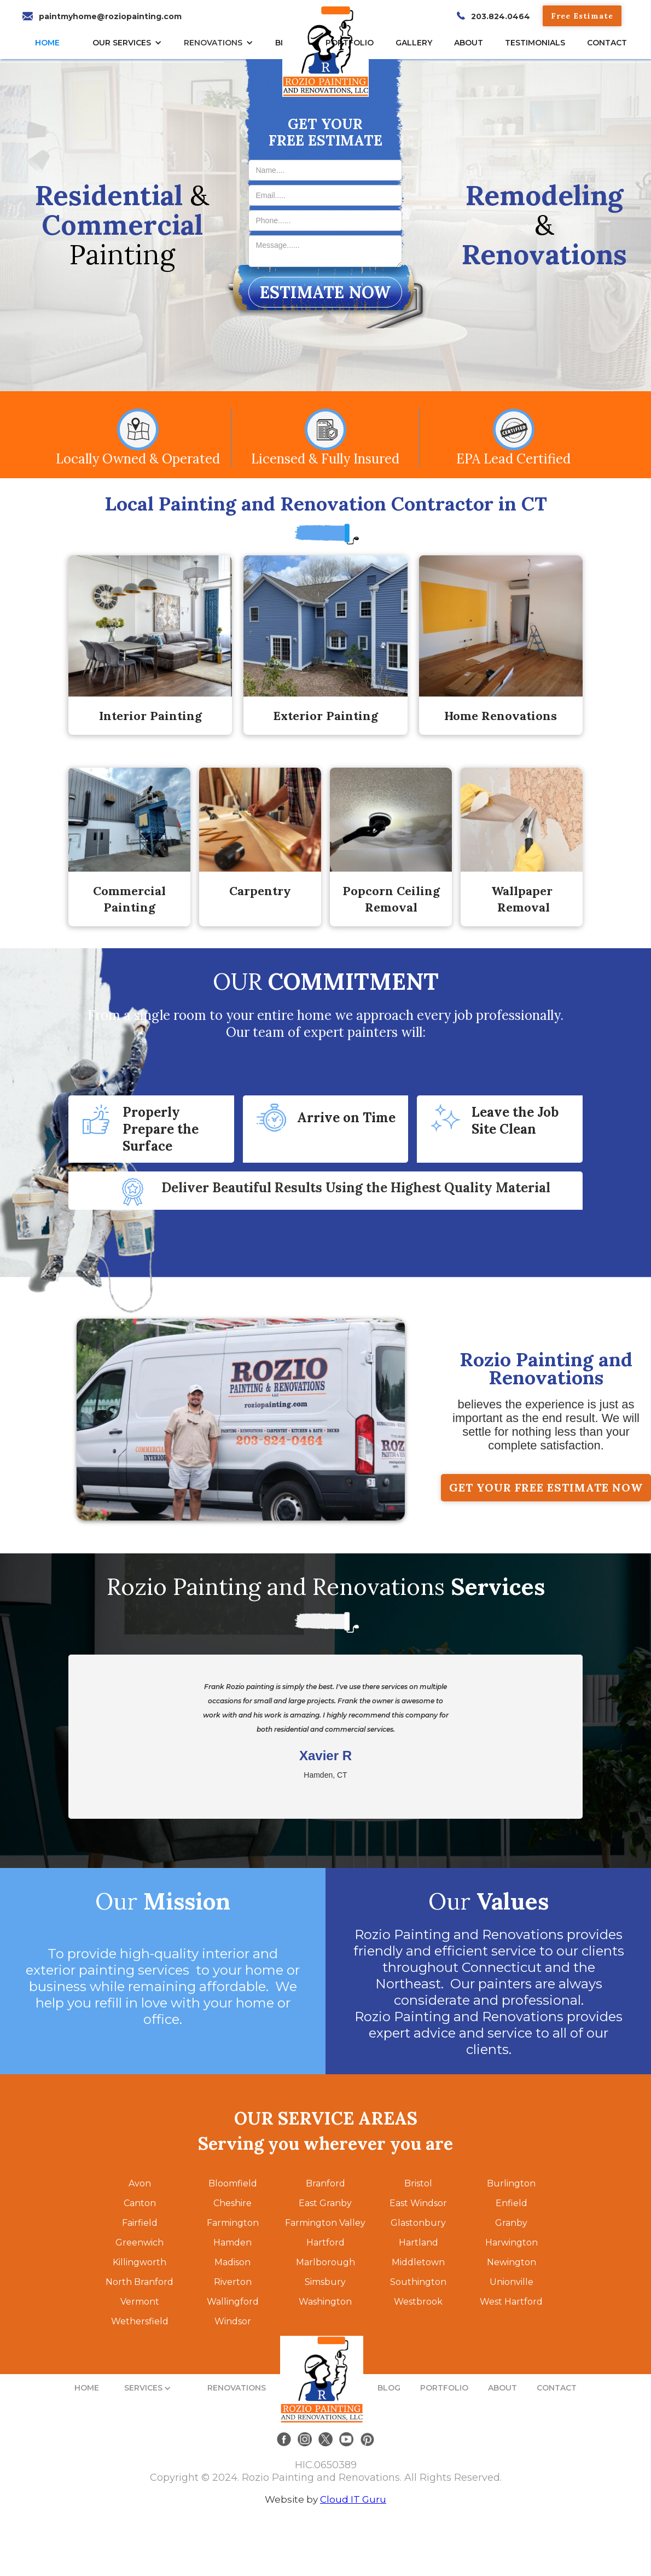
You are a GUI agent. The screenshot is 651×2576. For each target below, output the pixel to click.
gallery (414, 43)
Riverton (233, 2282)
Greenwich (139, 2242)
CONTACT (607, 43)
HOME (47, 43)
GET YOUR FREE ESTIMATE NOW (546, 1487)
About (468, 43)
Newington (511, 2262)
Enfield (511, 2203)
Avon (140, 2183)
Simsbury (325, 2282)
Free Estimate (582, 16)
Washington (325, 2301)
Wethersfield (139, 2321)
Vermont (139, 2301)
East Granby (325, 2203)
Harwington (511, 2242)
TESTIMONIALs (535, 43)
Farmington (233, 2223)
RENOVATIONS (213, 43)
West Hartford (511, 2301)
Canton (140, 2203)
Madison (232, 2262)
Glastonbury (418, 2223)
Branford (325, 2183)
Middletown (418, 2262)
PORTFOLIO (444, 2388)
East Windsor (418, 2203)
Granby (511, 2223)
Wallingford (233, 2301)
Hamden (232, 2242)
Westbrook (418, 2301)
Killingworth (139, 2262)
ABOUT (502, 2388)
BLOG (388, 2388)
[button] (130, 42)
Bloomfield (232, 2183)
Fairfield (140, 2223)
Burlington (511, 2183)
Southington (418, 2282)
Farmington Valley (325, 2223)
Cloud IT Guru (353, 2499)
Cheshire (232, 2203)
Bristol (418, 2183)
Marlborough (325, 2262)
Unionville (511, 2282)
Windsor (232, 2321)
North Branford (139, 2282)
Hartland (418, 2242)
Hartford (325, 2242)
